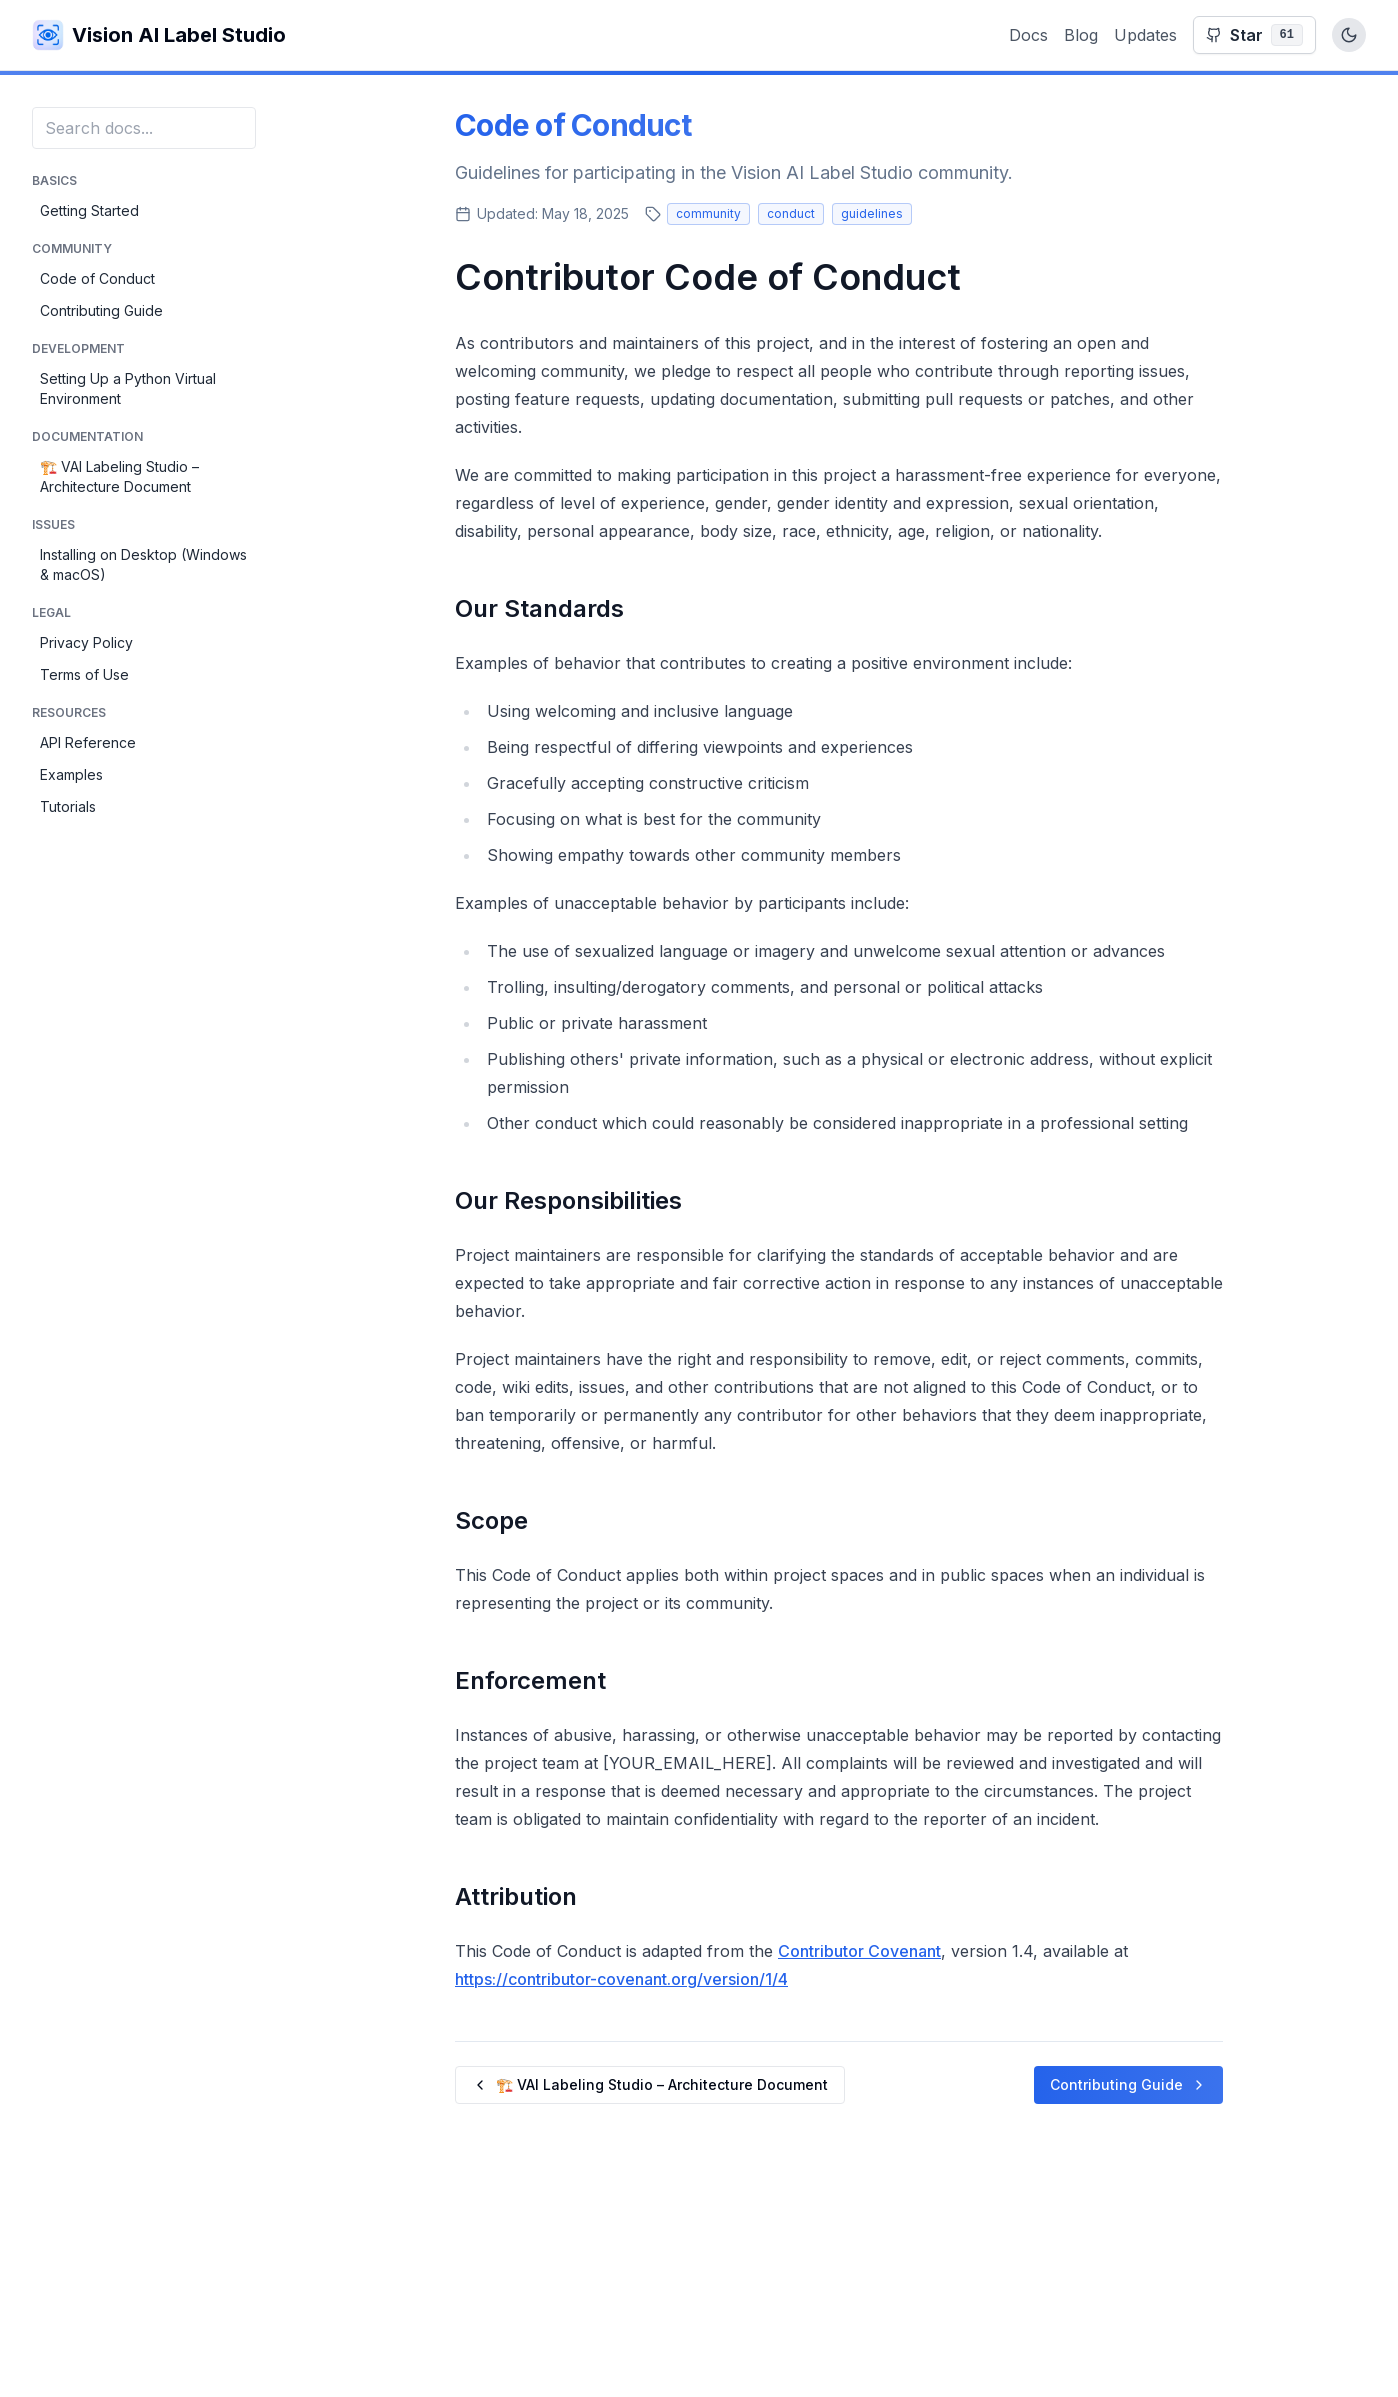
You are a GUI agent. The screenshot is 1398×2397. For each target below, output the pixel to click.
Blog (1081, 35)
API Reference (88, 742)
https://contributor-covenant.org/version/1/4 (621, 1979)
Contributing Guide (101, 310)
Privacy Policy (86, 642)
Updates (1145, 35)
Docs (1028, 35)
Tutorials (68, 806)
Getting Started (89, 210)
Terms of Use (84, 674)
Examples (71, 774)
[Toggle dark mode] (1349, 35)
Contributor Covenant (859, 1951)
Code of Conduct (97, 278)
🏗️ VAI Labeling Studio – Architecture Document (119, 476)
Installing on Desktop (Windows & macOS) (143, 564)
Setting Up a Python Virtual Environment (128, 388)
